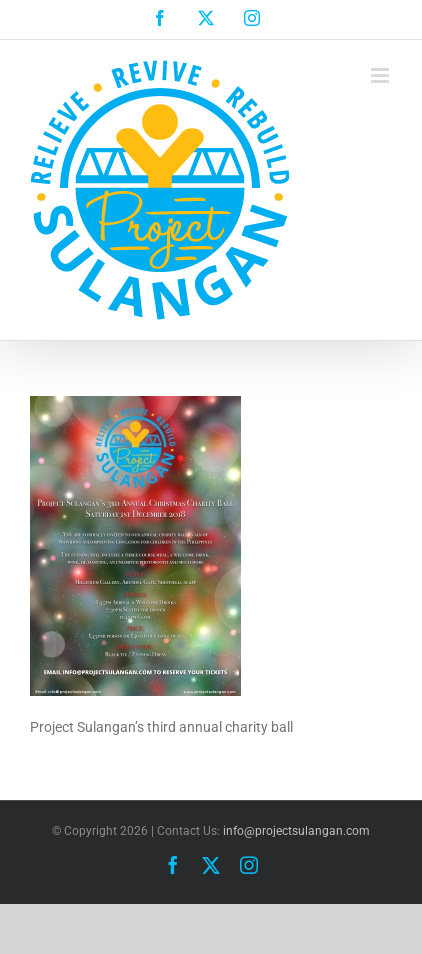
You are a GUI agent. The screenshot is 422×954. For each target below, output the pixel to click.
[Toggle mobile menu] (381, 75)
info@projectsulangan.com (296, 831)
